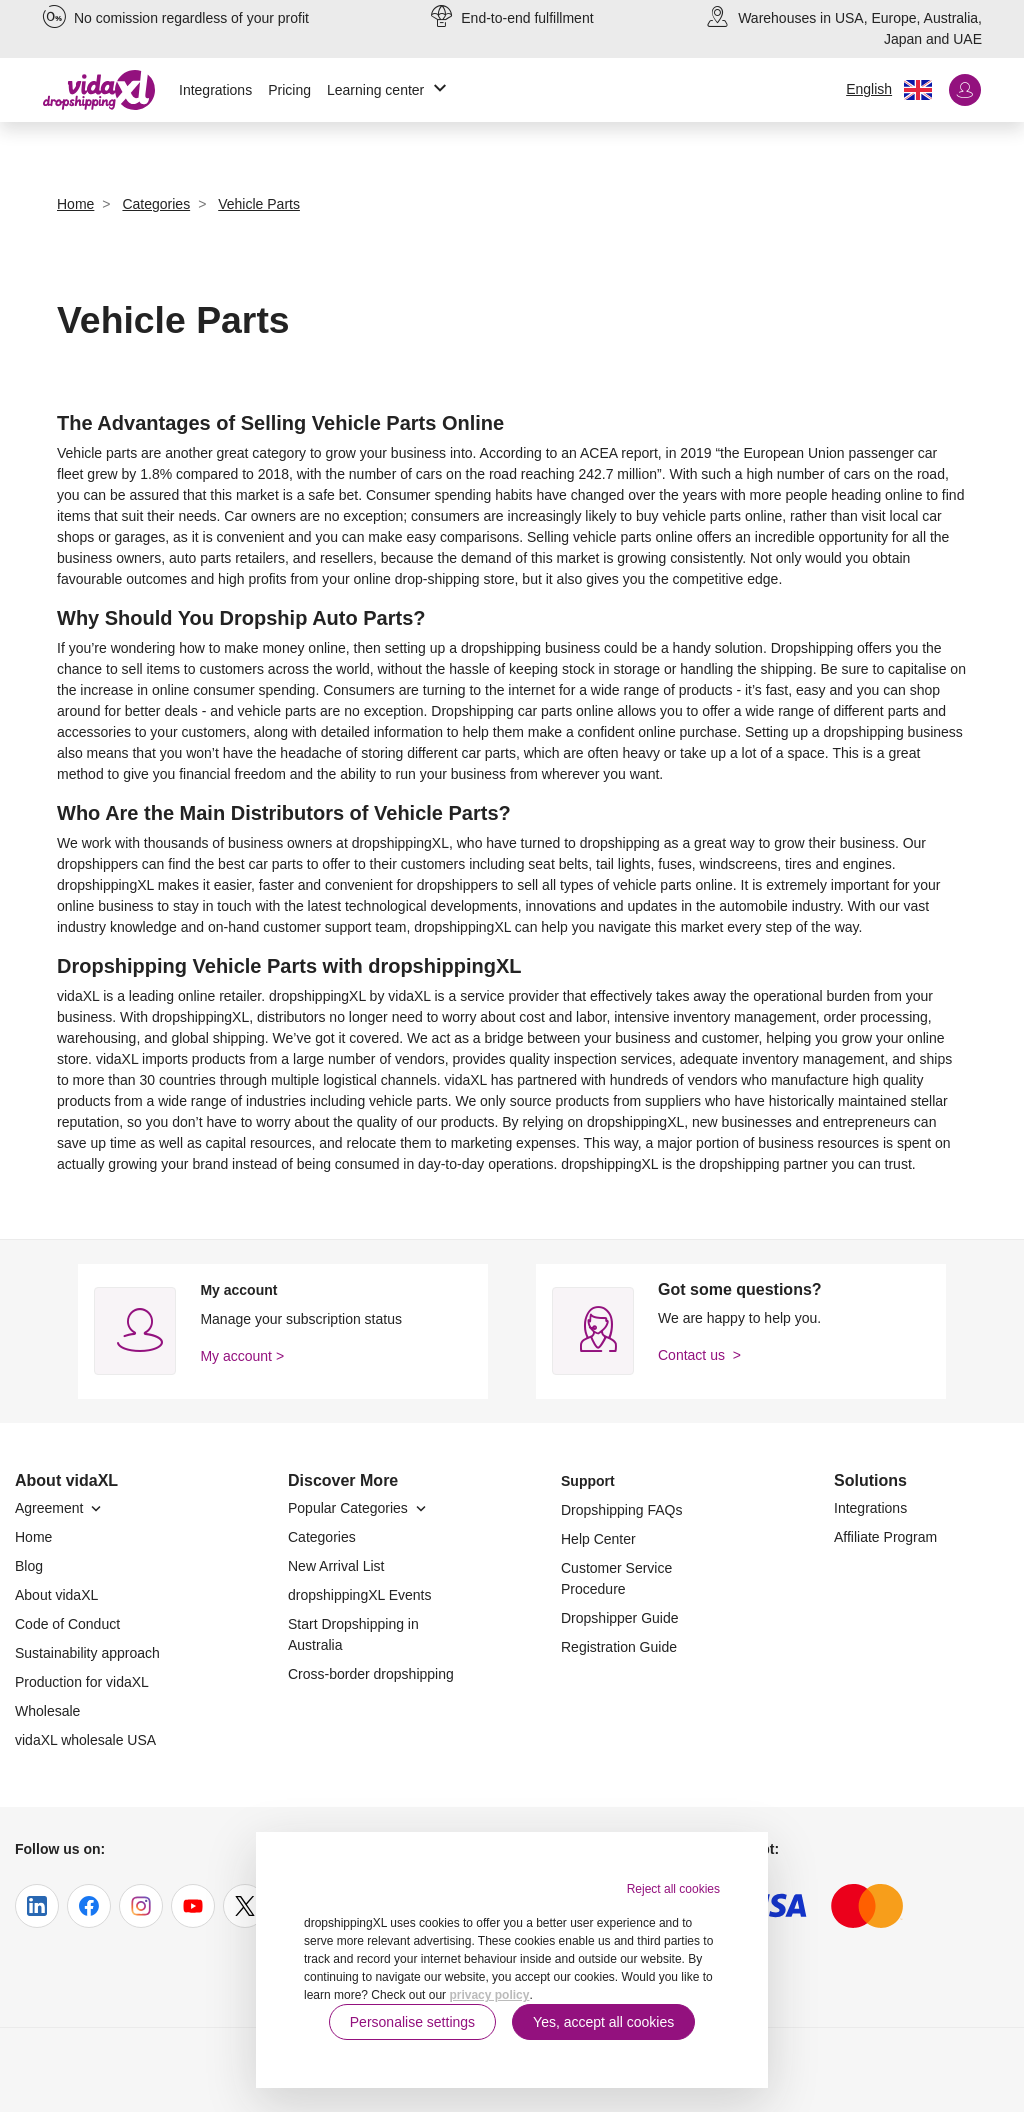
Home (33, 1537)
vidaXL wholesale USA (85, 1740)
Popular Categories (359, 1508)
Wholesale (47, 1711)
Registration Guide (619, 1647)
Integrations (215, 90)
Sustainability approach (87, 1653)
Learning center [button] (389, 90)
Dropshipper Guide (620, 1618)
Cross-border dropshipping (371, 1674)
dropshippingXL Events (359, 1595)
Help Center (598, 1539)
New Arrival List (336, 1566)
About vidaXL (56, 1595)
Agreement (60, 1508)
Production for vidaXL (82, 1682)
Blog (29, 1566)
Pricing (289, 90)
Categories (322, 1537)
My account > (242, 1356)
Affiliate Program (885, 1537)
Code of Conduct (67, 1624)
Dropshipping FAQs (621, 1510)
